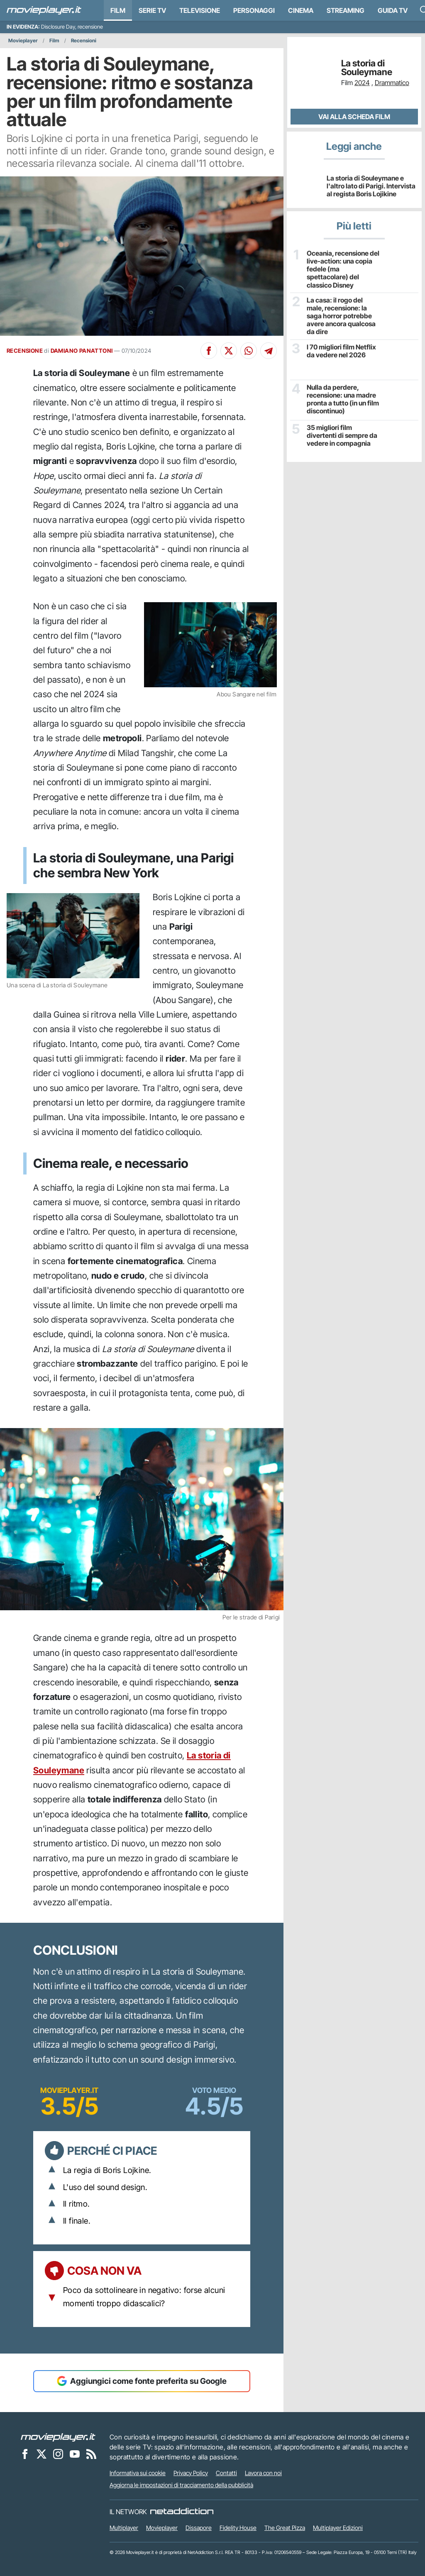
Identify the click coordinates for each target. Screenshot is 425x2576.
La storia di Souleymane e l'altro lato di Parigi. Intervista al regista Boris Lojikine (371, 186)
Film (117, 10)
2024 (362, 82)
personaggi (254, 10)
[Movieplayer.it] (44, 10)
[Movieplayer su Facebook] (25, 2454)
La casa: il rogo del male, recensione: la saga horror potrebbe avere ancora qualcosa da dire (341, 316)
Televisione (199, 10)
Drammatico (392, 82)
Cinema (300, 10)
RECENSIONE (25, 350)
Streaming (345, 10)
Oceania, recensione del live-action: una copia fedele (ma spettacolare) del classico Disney (343, 269)
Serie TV (152, 10)
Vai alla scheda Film (354, 116)
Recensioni (83, 40)
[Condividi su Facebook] (208, 350)
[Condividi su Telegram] (268, 350)
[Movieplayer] (58, 2437)
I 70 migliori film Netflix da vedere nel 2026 (341, 351)
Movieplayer (23, 40)
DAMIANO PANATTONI (82, 350)
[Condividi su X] (228, 350)
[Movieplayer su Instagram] (58, 2454)
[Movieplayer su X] (41, 2454)
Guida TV (393, 10)
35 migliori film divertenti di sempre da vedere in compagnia (342, 435)
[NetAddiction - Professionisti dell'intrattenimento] (181, 2512)
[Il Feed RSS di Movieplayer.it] (91, 2454)
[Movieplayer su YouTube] (74, 2454)
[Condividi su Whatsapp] (248, 350)
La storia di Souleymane (366, 68)
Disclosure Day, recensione (72, 27)
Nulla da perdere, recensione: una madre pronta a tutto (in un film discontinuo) (343, 399)
